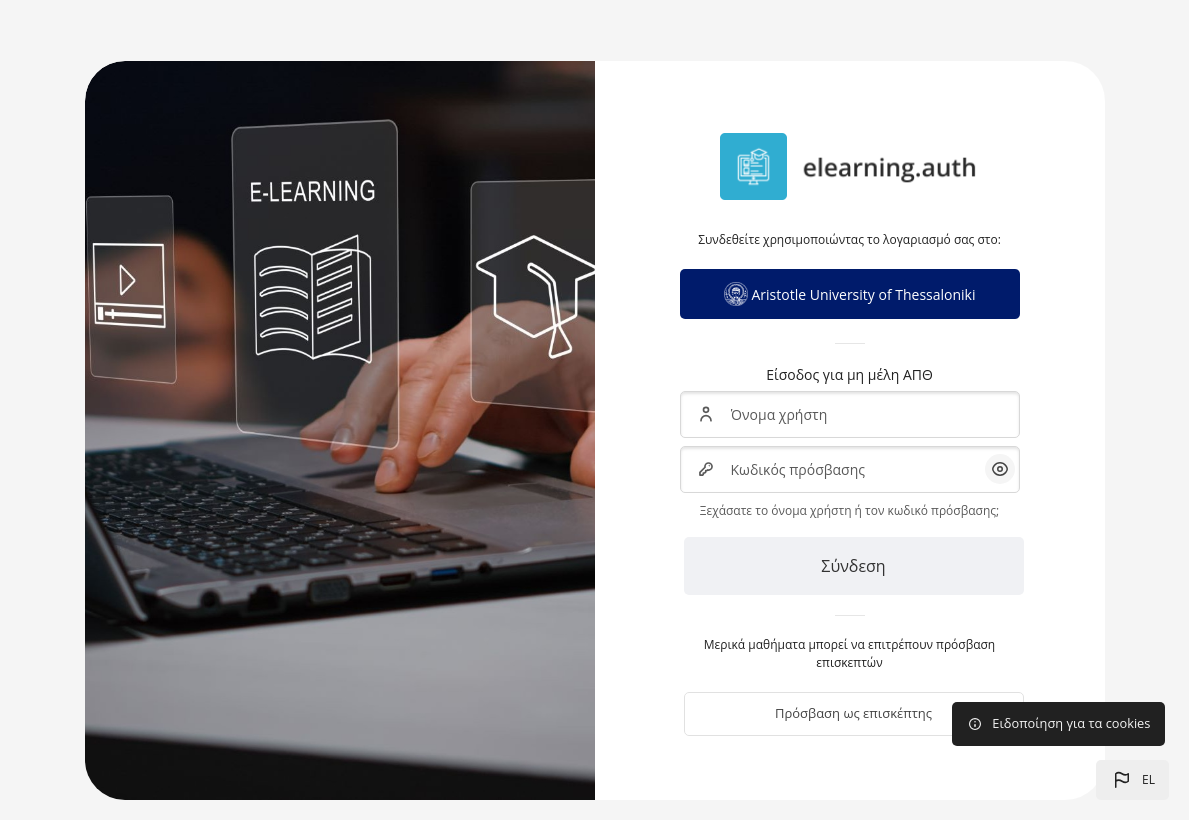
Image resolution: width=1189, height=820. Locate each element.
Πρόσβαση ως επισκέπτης (853, 713)
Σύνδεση (853, 566)
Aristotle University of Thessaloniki (850, 294)
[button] (1132, 780)
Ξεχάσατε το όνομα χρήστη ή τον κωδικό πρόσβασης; (849, 510)
